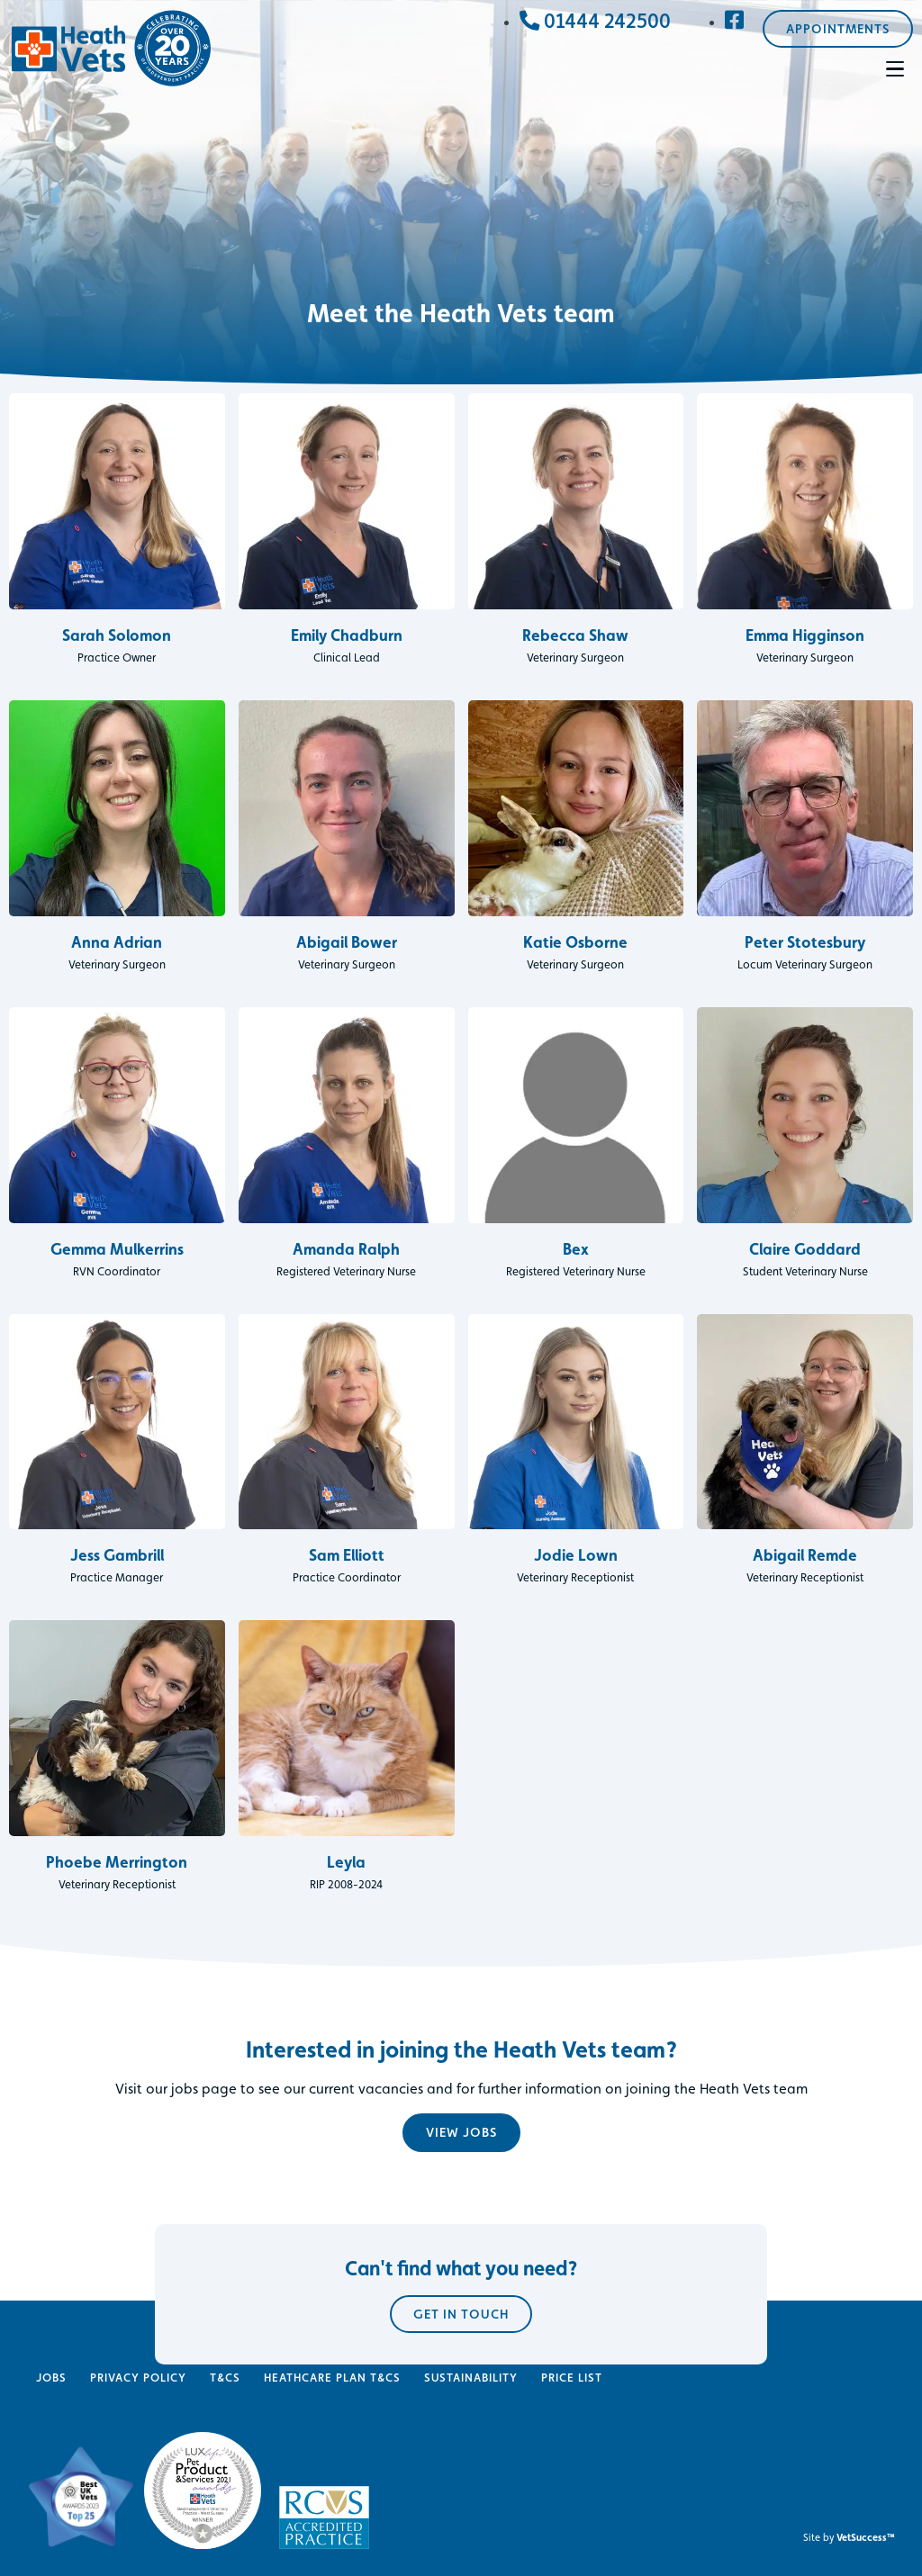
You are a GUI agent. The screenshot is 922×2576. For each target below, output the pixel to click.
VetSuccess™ (865, 2537)
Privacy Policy (138, 2377)
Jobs (51, 2377)
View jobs (461, 2131)
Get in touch (461, 2441)
